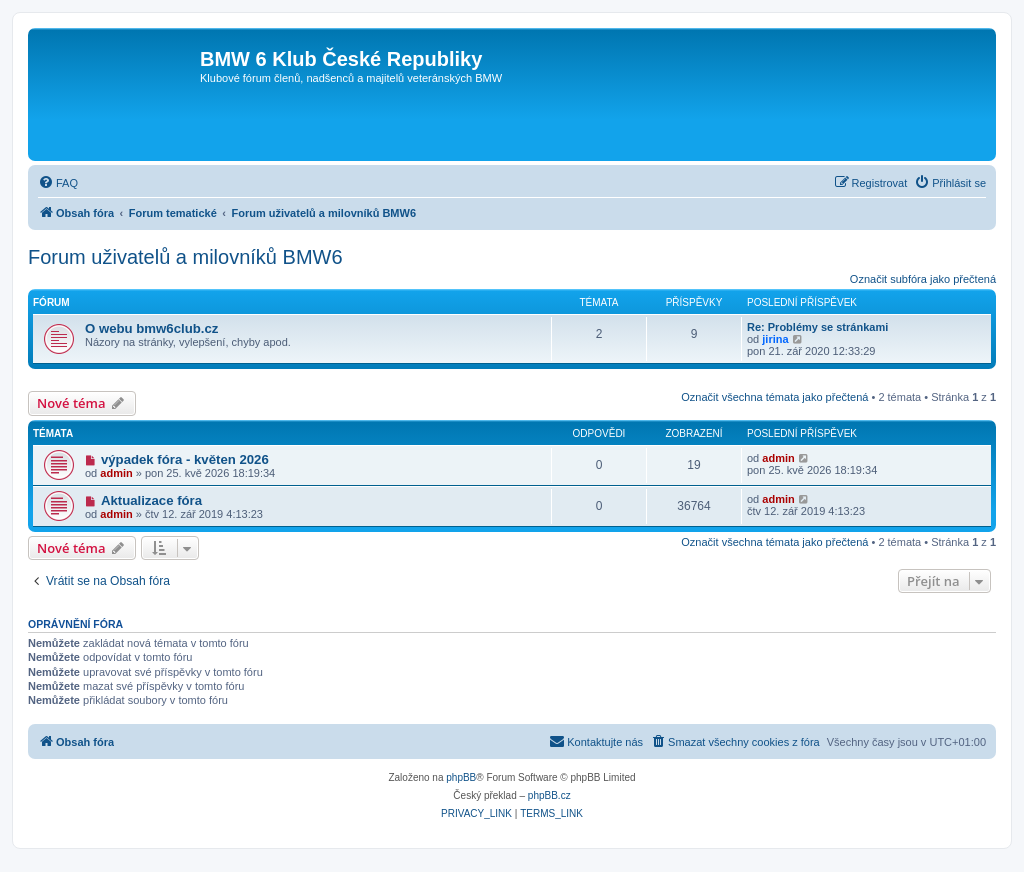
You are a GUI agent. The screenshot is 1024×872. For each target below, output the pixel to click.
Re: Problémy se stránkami (817, 327)
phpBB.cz (549, 795)
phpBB (461, 777)
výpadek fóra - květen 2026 (185, 459)
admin (116, 473)
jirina (775, 339)
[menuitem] (58, 183)
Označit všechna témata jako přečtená (774, 397)
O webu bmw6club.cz (151, 328)
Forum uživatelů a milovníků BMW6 (185, 257)
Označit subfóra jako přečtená (923, 279)
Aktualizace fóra (151, 500)
